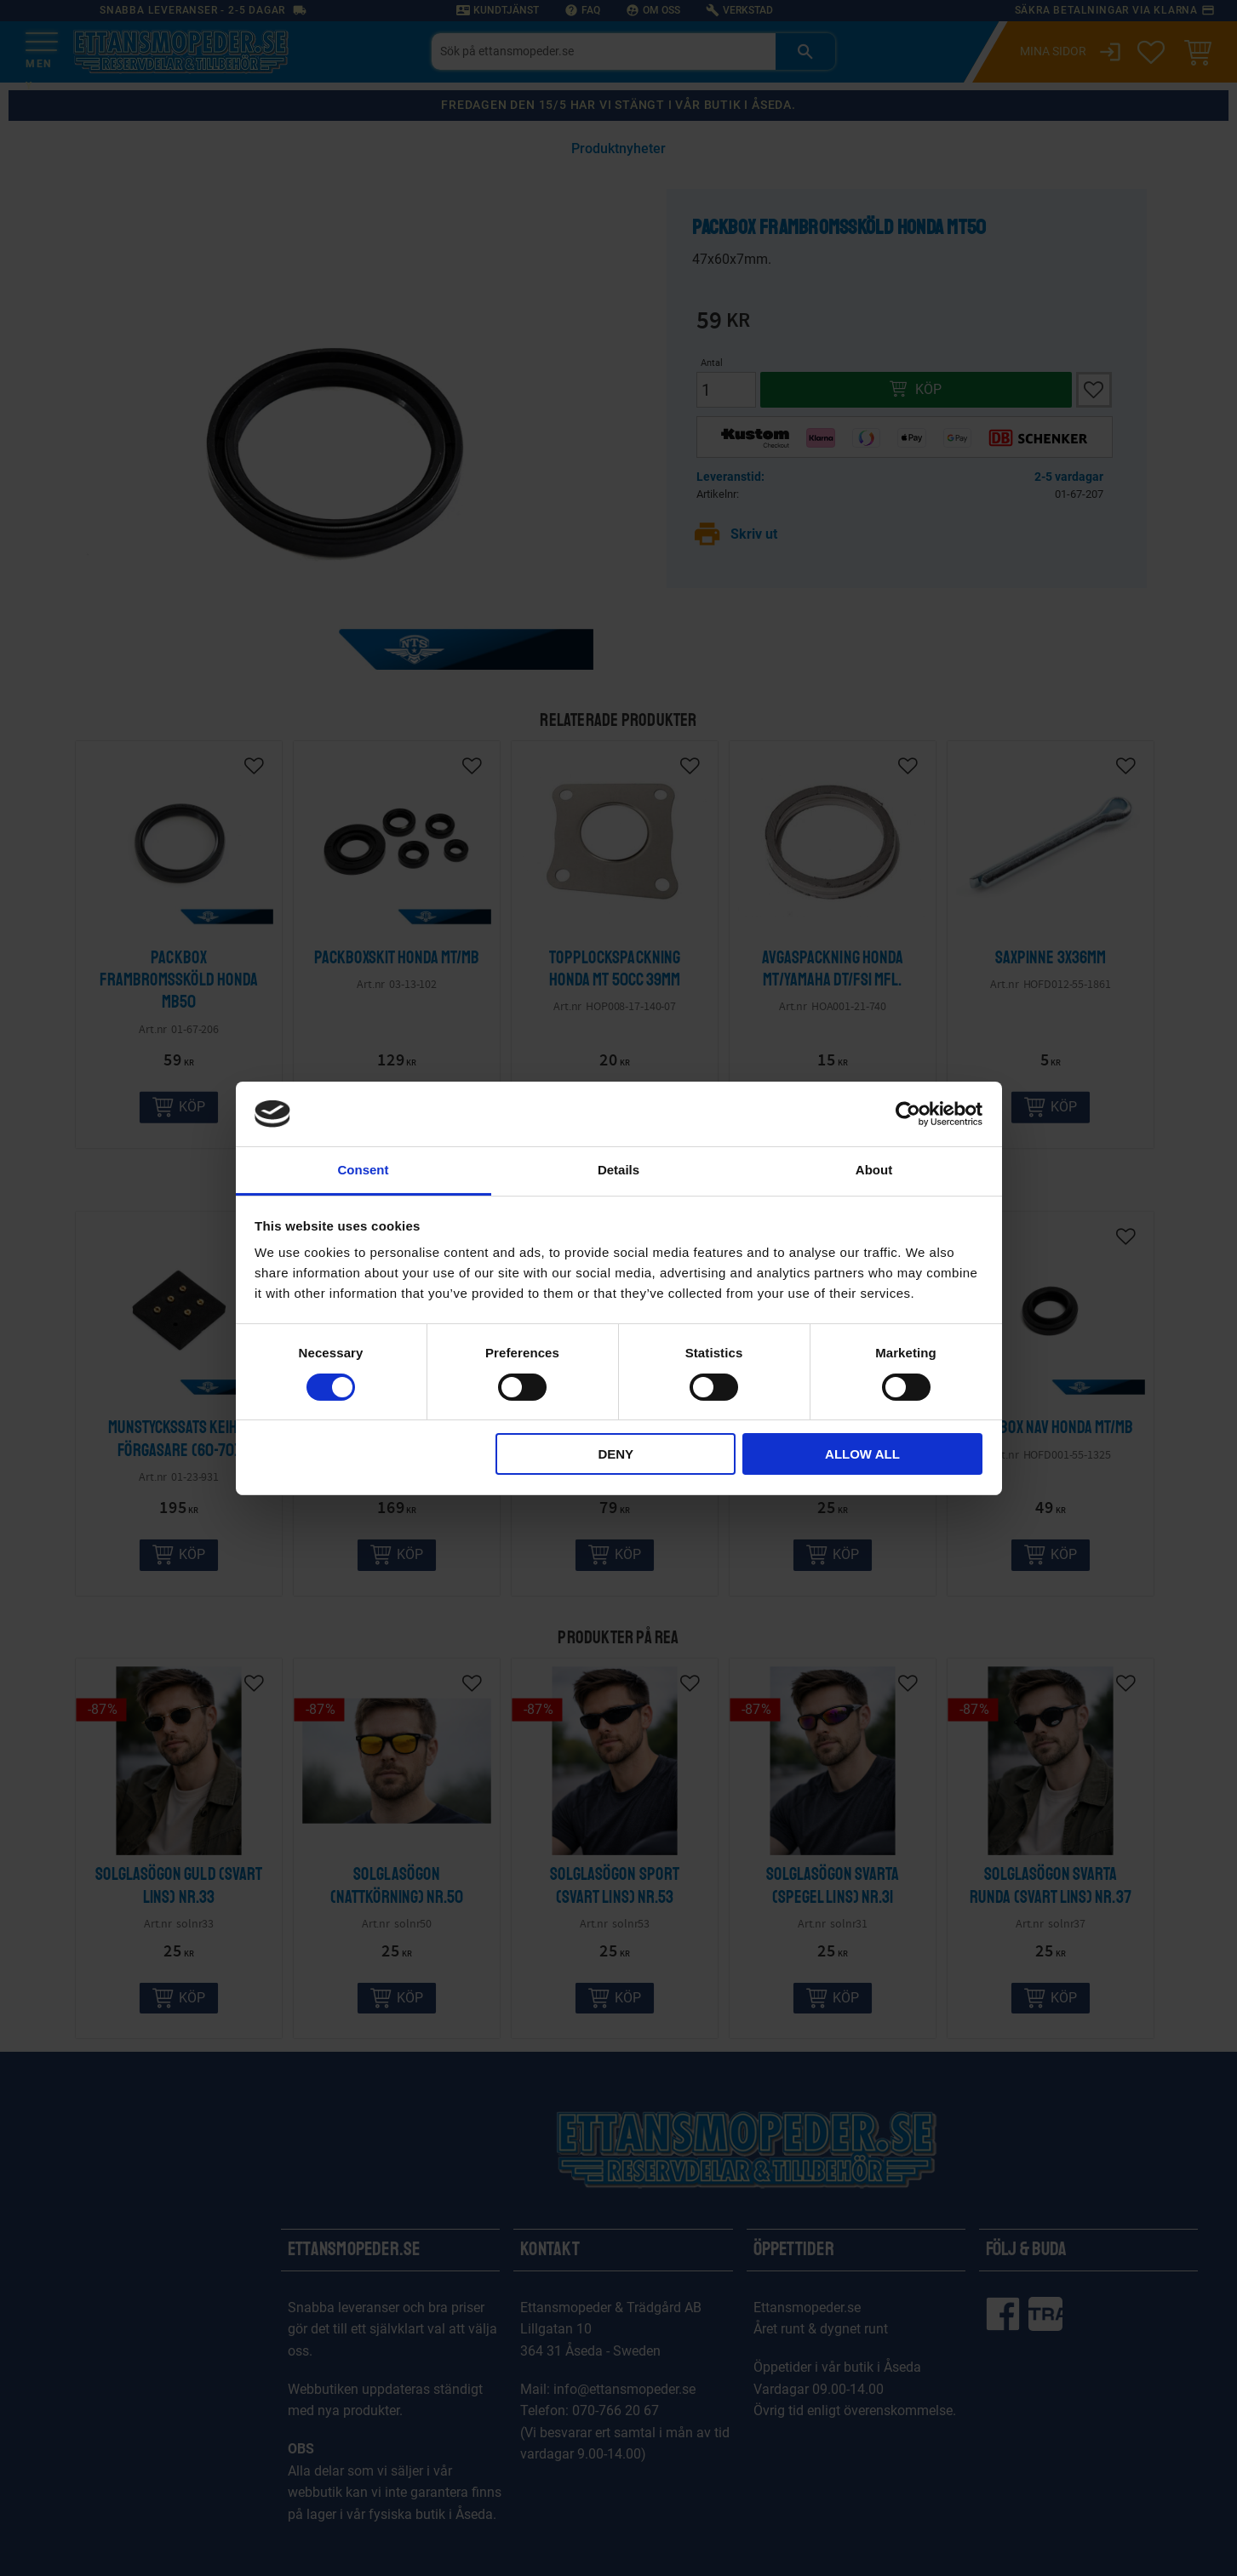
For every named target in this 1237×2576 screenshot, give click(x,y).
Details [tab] (618, 1169)
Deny (615, 1454)
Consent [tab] (363, 1169)
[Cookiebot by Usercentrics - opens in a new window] (907, 1114)
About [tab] (874, 1169)
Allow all (862, 1454)
